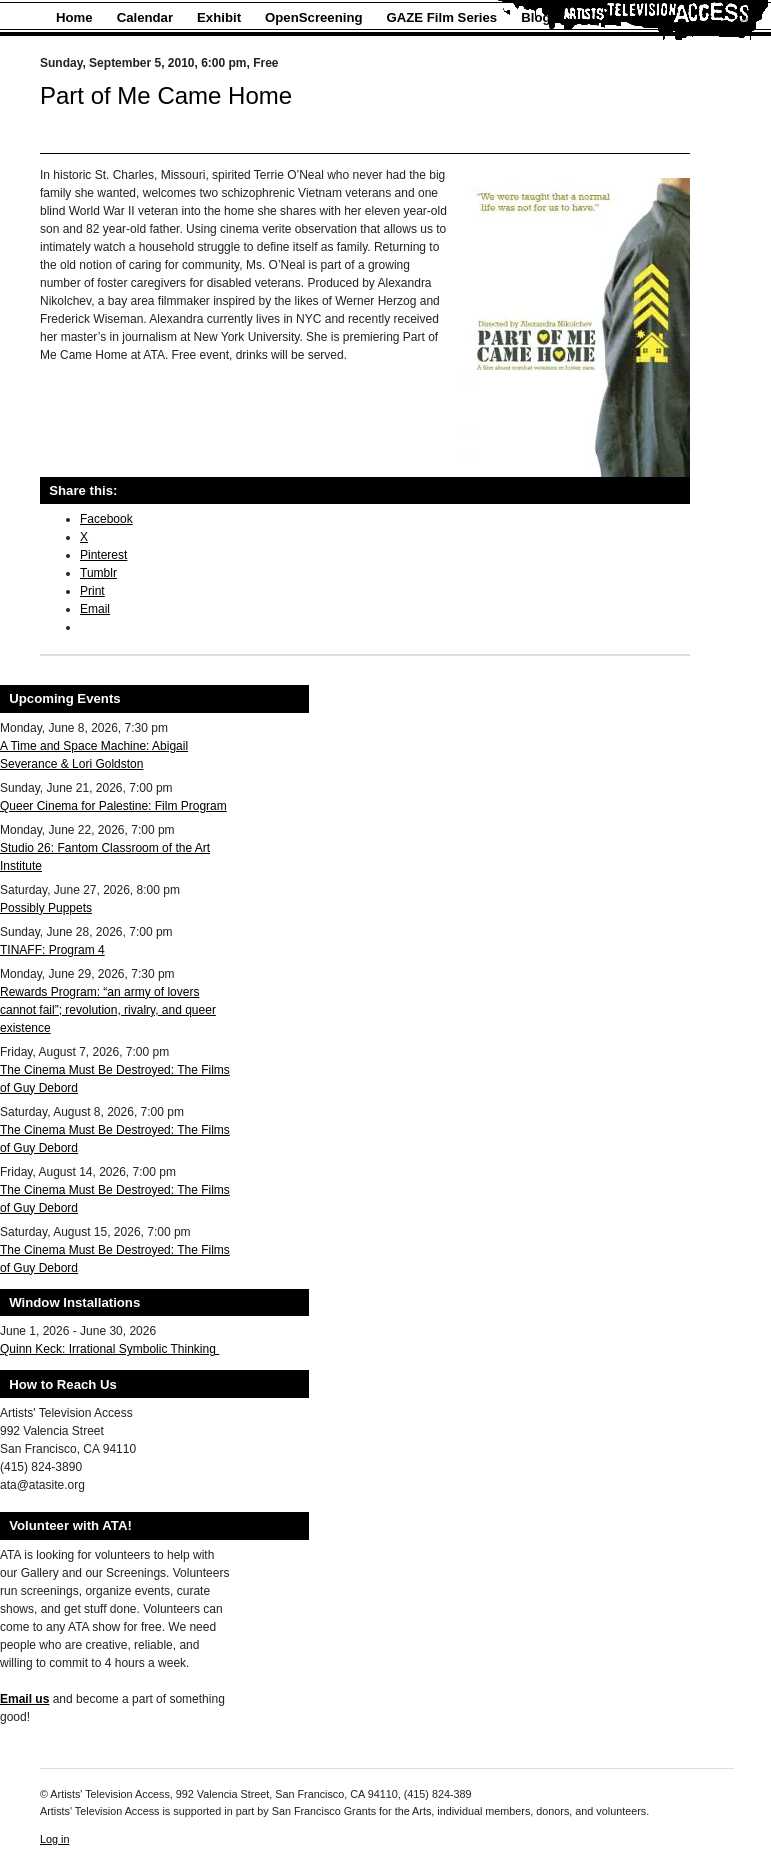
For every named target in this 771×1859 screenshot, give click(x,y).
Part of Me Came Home (166, 95)
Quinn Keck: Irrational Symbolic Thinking (109, 1349)
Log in (54, 1839)
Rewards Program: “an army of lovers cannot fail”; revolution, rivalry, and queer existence (108, 1010)
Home (74, 17)
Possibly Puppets (46, 908)
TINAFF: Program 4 (52, 950)
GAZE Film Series (442, 17)
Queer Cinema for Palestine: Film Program (113, 806)
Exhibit (219, 17)
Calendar (145, 17)
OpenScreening (313, 17)
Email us (24, 1699)
